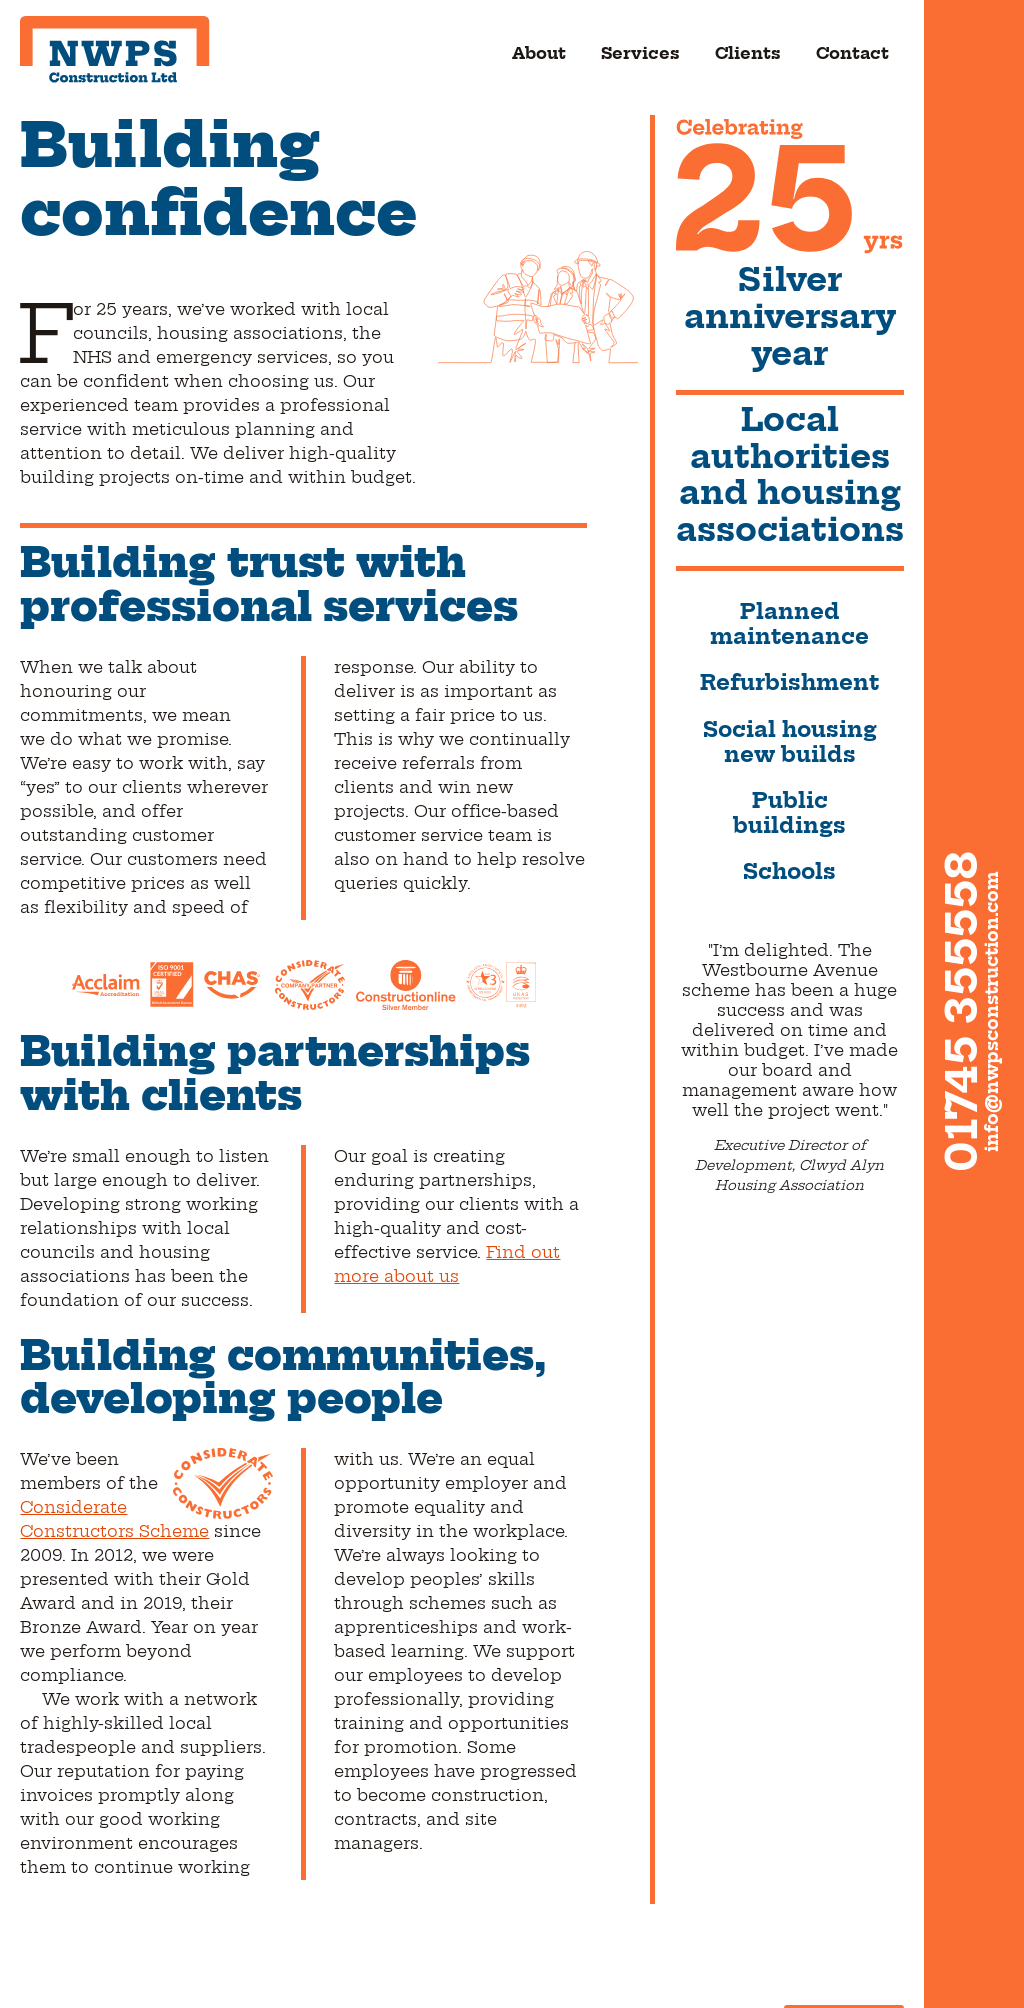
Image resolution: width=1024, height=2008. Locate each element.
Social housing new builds (790, 743)
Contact (852, 54)
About (539, 54)
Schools (789, 872)
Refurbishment (789, 683)
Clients (748, 54)
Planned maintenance (789, 625)
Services (640, 54)
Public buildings (789, 814)
